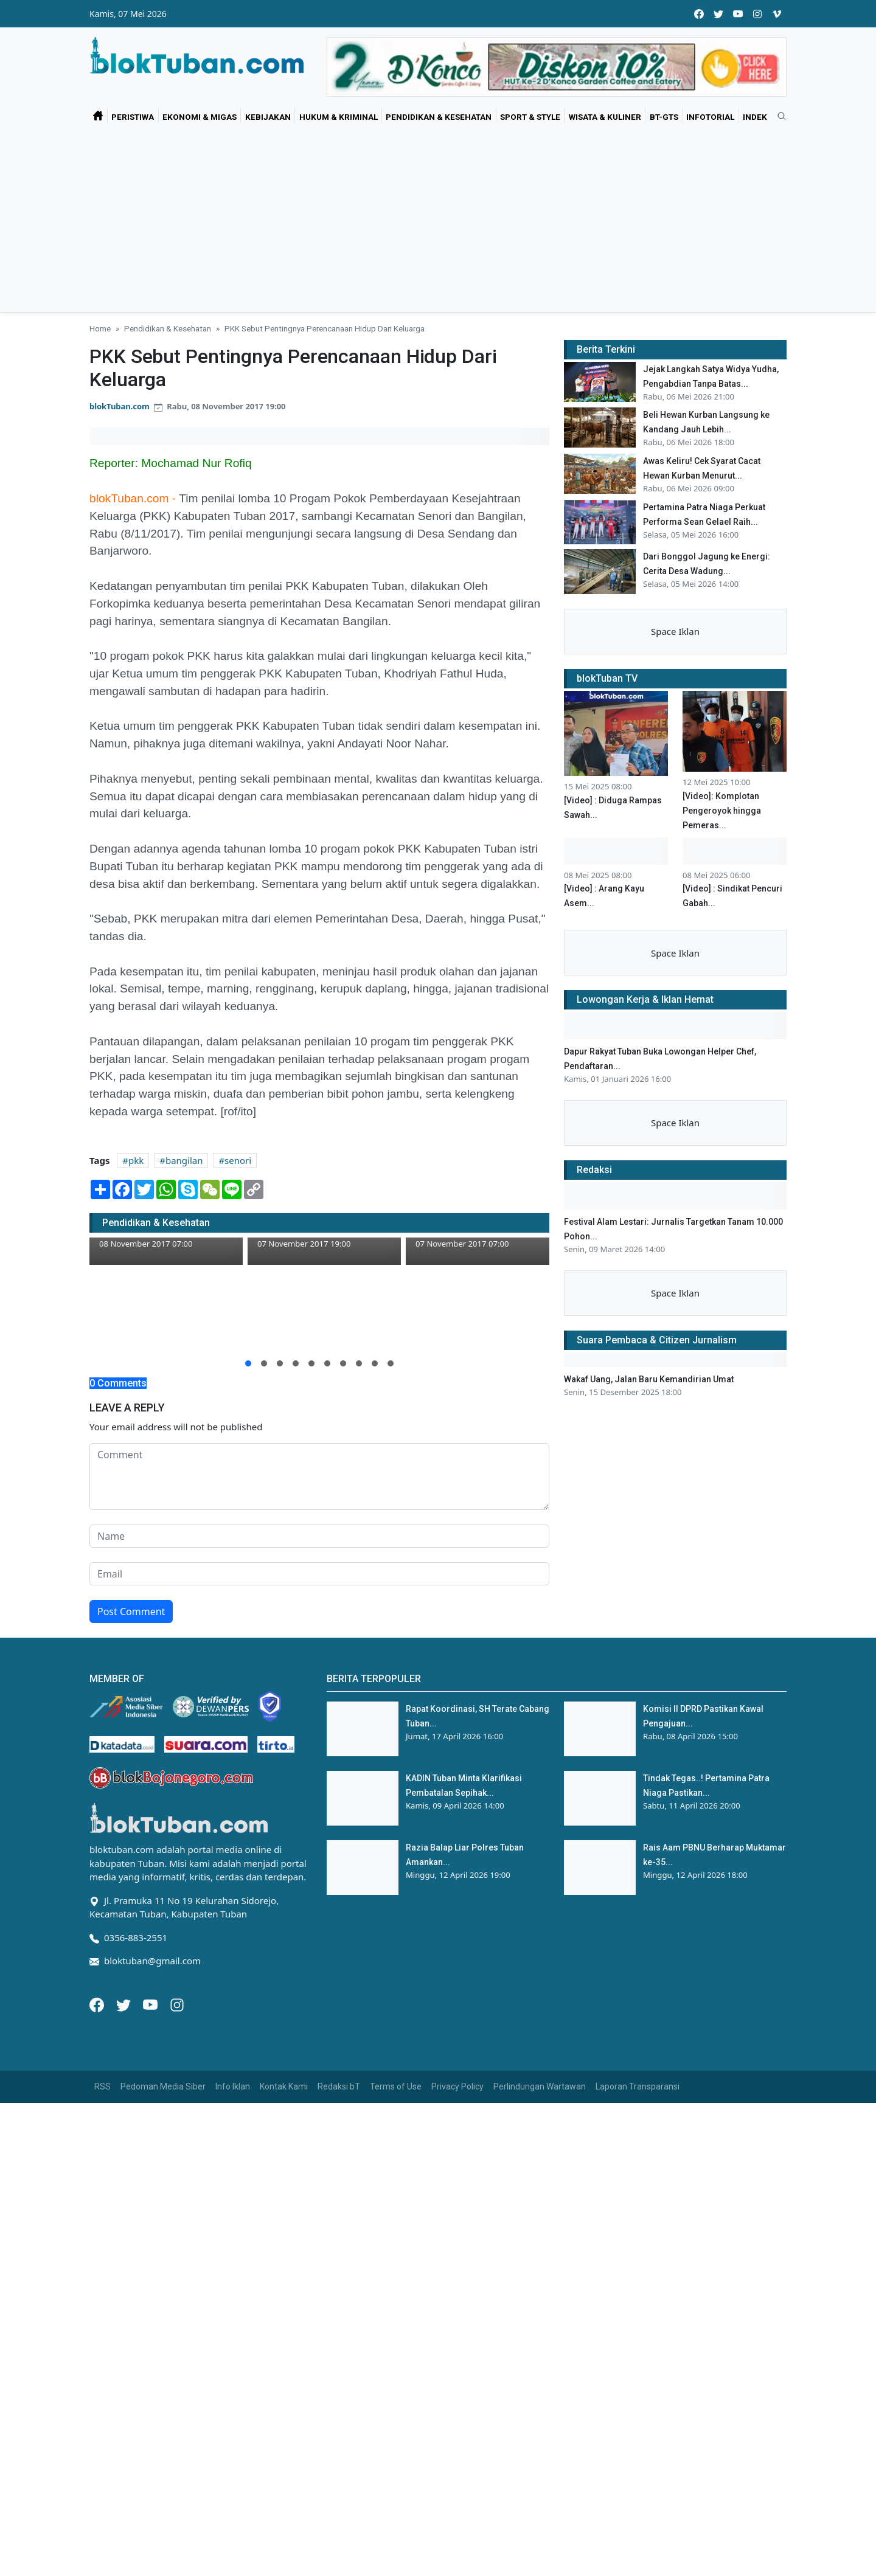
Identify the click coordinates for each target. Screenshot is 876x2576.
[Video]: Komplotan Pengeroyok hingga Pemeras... (722, 810)
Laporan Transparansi (638, 2086)
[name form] (319, 1536)
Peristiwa (132, 117)
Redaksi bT (339, 2086)
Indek (755, 117)
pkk (136, 1160)
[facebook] (699, 13)
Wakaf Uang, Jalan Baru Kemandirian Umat (649, 1379)
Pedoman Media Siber (163, 2086)
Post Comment (131, 1611)
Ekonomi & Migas (199, 117)
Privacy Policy (457, 2086)
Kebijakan (268, 117)
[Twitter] (124, 2004)
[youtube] (738, 13)
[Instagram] (177, 2004)
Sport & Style (530, 117)
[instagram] (757, 13)
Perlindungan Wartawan (539, 2086)
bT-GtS (664, 117)
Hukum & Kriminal (338, 117)
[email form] (319, 1573)
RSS (102, 2086)
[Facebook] (97, 2004)
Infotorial (710, 117)
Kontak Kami (284, 2086)
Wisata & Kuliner (605, 117)
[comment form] (319, 1476)
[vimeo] (777, 13)
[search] (777, 116)
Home (100, 328)
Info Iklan (232, 2086)
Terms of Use (396, 2086)
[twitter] (718, 13)
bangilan (184, 1160)
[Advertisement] (438, 221)
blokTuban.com (119, 406)
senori (237, 1160)
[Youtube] (151, 2004)
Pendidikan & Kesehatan (439, 117)
